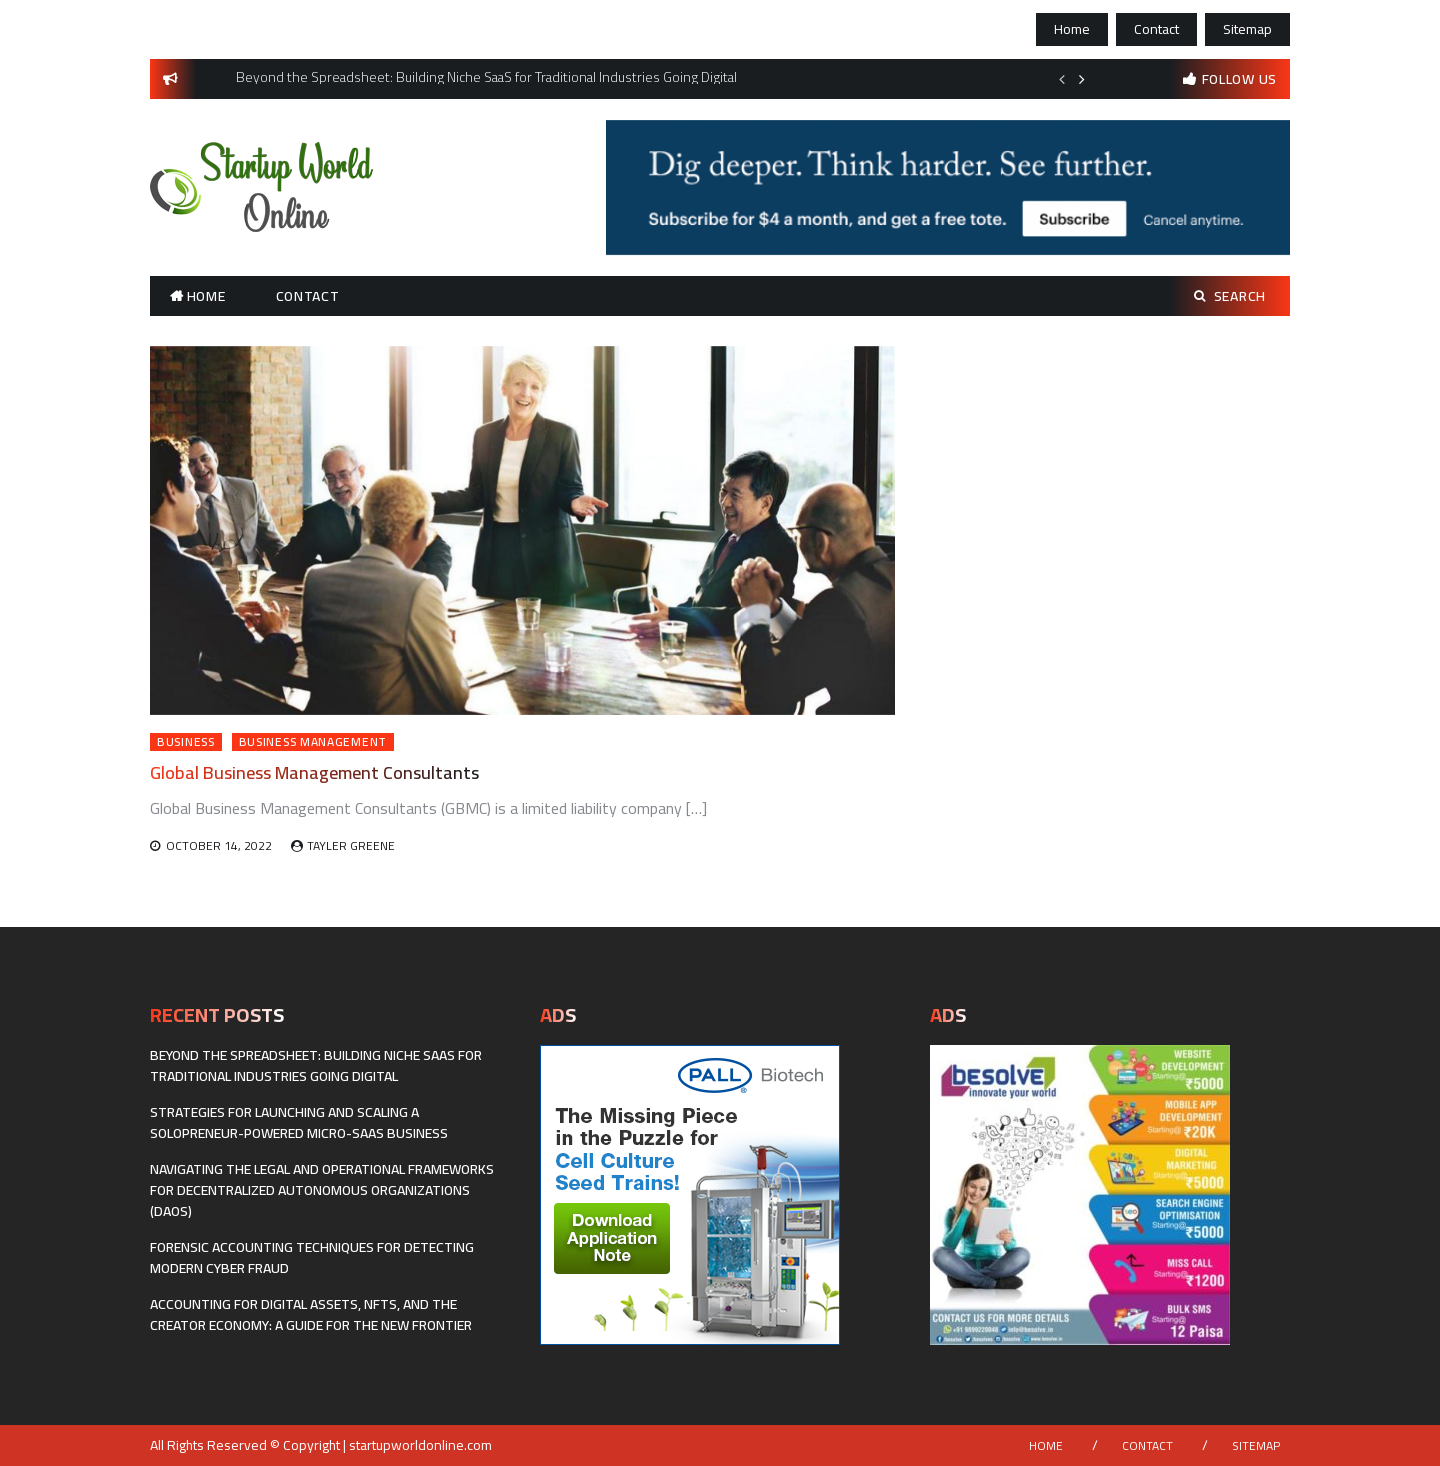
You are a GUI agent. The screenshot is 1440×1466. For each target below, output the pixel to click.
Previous (1062, 79)
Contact (1156, 29)
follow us (1239, 79)
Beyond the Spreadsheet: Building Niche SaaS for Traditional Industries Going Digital (316, 1065)
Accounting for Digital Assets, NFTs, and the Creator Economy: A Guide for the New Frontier (311, 1314)
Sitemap (1247, 29)
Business (186, 742)
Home (1072, 29)
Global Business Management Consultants (314, 772)
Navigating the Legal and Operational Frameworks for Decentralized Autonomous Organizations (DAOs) (322, 1190)
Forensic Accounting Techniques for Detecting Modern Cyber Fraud (312, 1257)
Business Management (313, 742)
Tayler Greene (351, 845)
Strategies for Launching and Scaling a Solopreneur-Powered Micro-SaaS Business (299, 1122)
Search (1230, 296)
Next (1082, 79)
